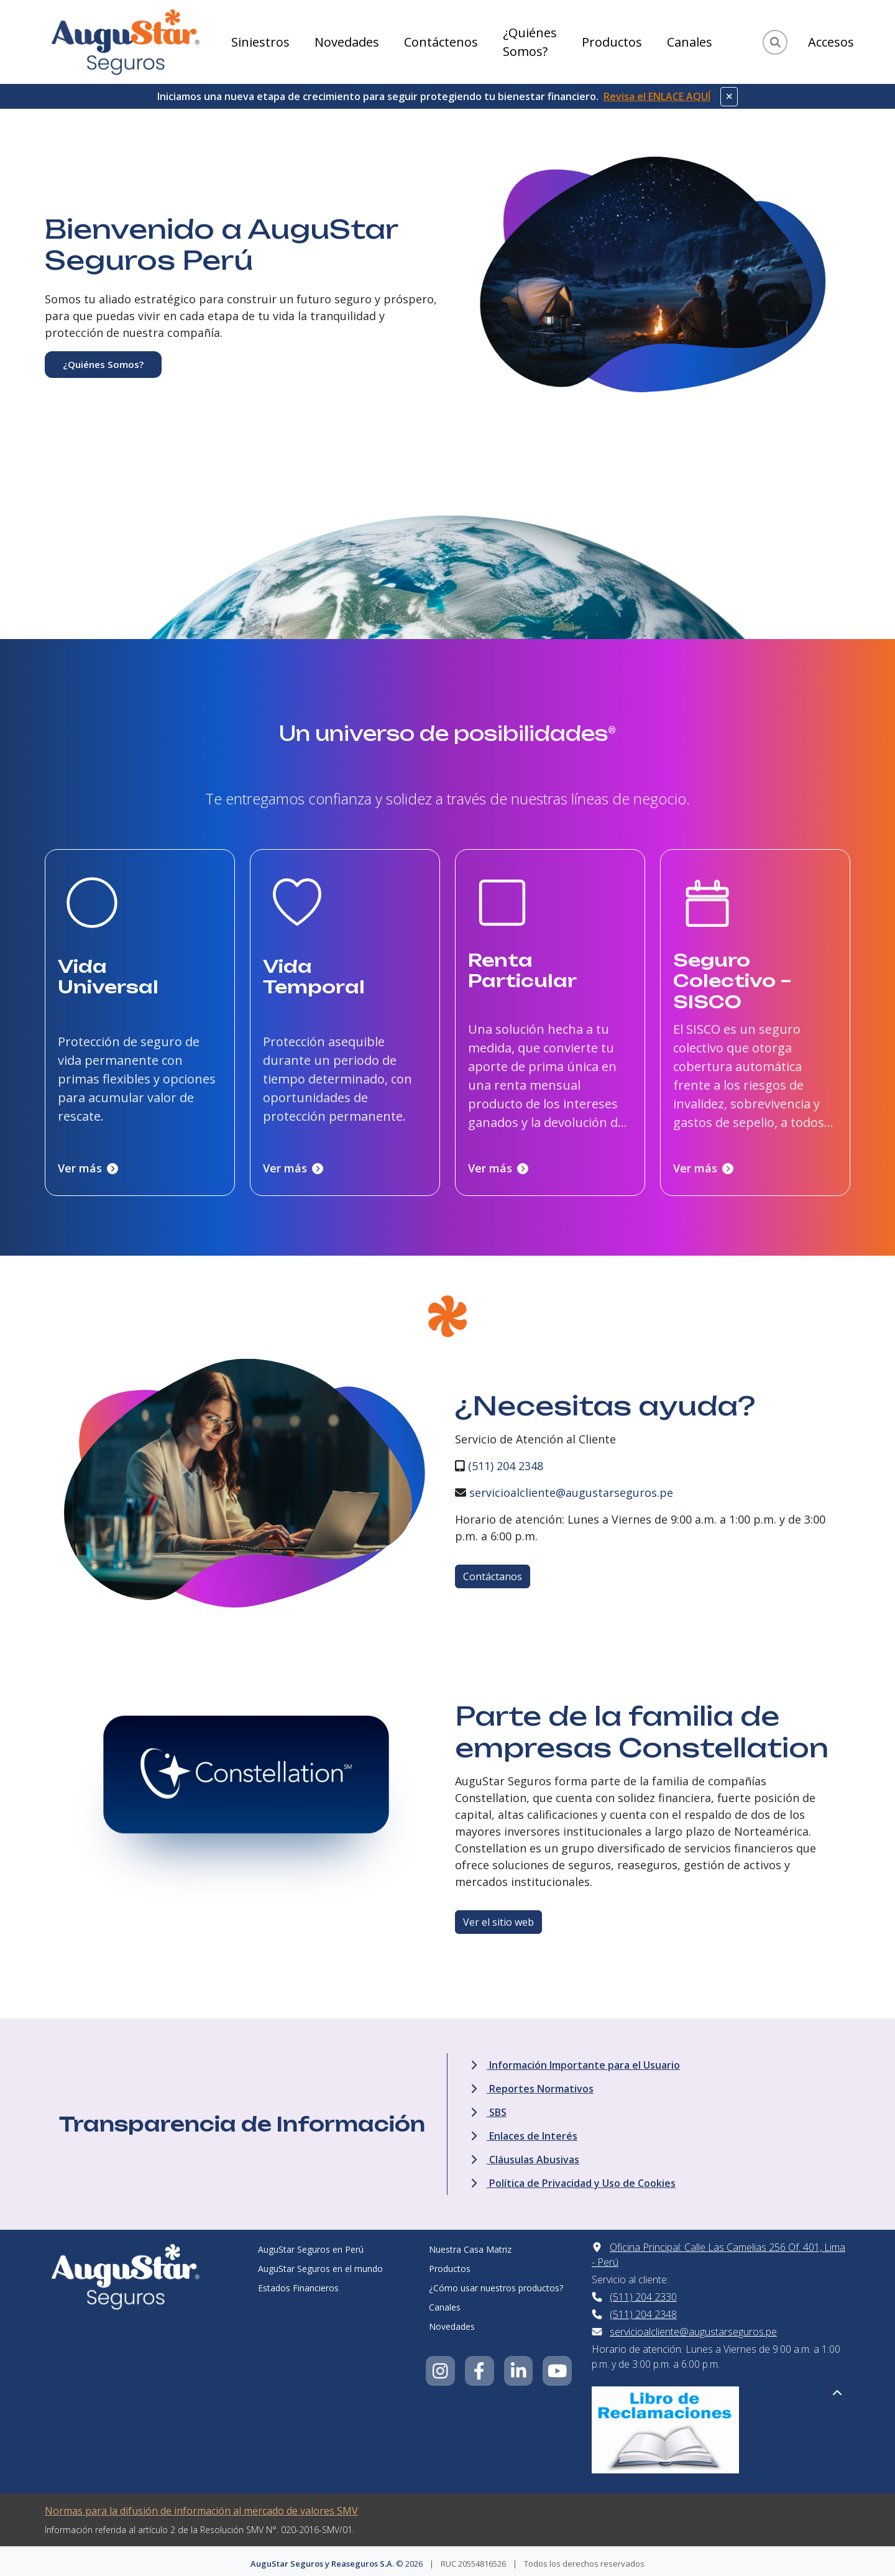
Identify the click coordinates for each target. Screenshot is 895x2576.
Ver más (88, 1163)
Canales (689, 42)
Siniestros (260, 42)
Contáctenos (441, 42)
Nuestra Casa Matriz (470, 2245)
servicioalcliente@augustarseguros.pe (571, 1488)
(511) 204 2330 (643, 2292)
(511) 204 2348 (505, 1461)
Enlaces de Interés (523, 2131)
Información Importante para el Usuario (575, 2061)
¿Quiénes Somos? (530, 42)
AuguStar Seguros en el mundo (320, 2264)
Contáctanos (492, 1572)
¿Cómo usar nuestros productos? (496, 2283)
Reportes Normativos (532, 2084)
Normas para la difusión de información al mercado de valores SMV (201, 2506)
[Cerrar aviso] (729, 96)
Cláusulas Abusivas (524, 2155)
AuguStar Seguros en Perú (311, 2245)
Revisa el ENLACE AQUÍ (657, 96)
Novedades (346, 42)
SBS (488, 2108)
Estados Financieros (298, 2283)
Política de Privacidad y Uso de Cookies (573, 2179)
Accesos (831, 42)
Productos (612, 42)
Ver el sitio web (498, 1918)
